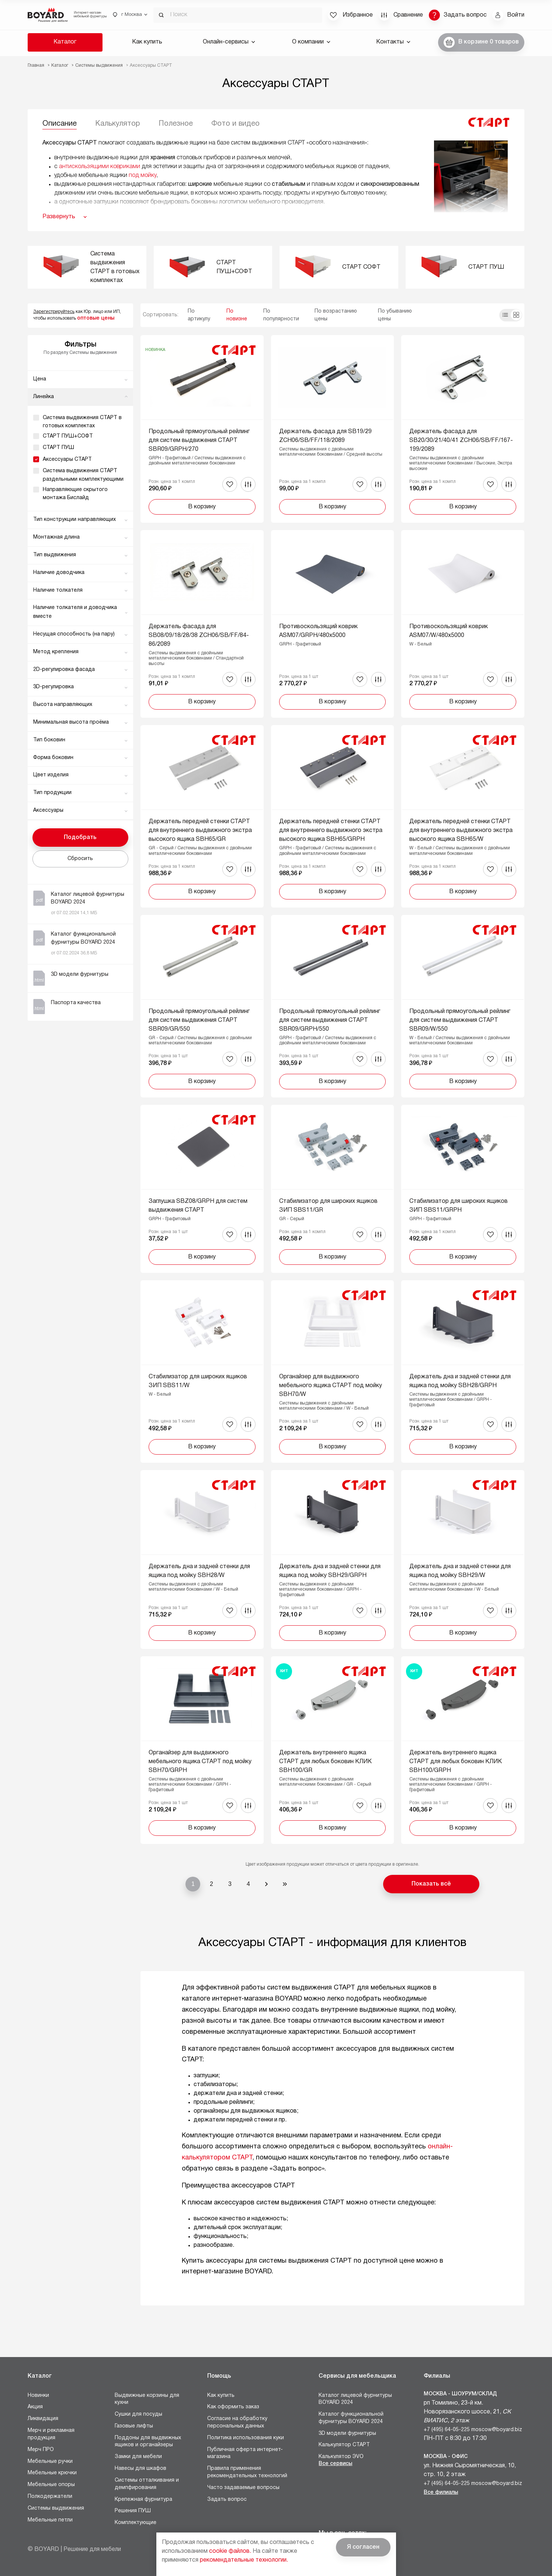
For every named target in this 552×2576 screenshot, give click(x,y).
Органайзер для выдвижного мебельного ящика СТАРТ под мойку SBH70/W (330, 1385)
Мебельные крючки (52, 2473)
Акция (35, 2407)
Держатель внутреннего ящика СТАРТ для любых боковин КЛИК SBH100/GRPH (455, 1761)
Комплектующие (135, 2522)
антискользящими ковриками (99, 166)
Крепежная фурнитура (143, 2499)
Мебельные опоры (51, 2484)
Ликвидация (43, 2418)
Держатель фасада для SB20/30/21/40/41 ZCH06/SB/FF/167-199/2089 (461, 440)
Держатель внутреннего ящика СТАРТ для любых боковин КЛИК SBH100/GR (325, 1761)
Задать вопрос (227, 2499)
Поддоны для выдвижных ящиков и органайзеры (148, 2442)
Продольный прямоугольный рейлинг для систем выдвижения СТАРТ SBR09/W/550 (459, 1020)
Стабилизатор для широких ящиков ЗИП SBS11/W (198, 1381)
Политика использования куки (245, 2438)
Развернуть (58, 216)
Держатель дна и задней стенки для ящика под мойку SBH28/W (199, 1571)
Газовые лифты (134, 2426)
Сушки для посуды (138, 2414)
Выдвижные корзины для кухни (147, 2399)
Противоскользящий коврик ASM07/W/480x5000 (448, 631)
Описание (59, 124)
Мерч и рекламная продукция (51, 2434)
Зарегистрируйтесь (53, 312)
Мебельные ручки (50, 2461)
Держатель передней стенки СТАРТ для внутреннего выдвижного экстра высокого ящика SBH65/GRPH (330, 830)
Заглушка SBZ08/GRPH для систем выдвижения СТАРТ (198, 1206)
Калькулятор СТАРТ (344, 2445)
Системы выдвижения (56, 2508)
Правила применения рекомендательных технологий (247, 2472)
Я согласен (363, 2547)
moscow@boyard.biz (496, 2429)
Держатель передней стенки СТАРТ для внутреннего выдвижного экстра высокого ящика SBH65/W (461, 830)
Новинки (38, 2395)
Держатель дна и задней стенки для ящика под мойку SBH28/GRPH (460, 1381)
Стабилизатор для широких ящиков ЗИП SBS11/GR (328, 1206)
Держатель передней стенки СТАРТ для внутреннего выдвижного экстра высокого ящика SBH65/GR (200, 830)
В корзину (202, 506)
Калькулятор (117, 124)
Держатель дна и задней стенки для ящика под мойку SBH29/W (460, 1571)
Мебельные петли (50, 2520)
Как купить (147, 42)
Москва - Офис (446, 2456)
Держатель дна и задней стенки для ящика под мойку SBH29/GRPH (330, 1571)
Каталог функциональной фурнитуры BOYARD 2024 (351, 2418)
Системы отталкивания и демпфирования (147, 2484)
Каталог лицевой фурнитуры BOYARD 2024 (355, 2399)
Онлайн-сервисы (229, 42)
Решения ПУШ (133, 2511)
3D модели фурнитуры (347, 2433)
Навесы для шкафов (140, 2468)
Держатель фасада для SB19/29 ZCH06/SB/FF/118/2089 (325, 436)
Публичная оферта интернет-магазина (245, 2453)
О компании (311, 42)
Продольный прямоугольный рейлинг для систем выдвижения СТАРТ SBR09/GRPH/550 (329, 1020)
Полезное (176, 124)
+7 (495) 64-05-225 (447, 2429)
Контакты (393, 42)
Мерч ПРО (41, 2449)
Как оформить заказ (233, 2407)
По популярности (281, 315)
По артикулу (199, 315)
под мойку (142, 175)
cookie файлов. (230, 2551)
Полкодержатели (50, 2496)
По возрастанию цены (336, 315)
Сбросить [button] (80, 858)
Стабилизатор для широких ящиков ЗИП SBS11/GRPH (458, 1206)
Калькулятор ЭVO (341, 2456)
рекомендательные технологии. (244, 2560)
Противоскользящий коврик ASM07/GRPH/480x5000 (318, 631)
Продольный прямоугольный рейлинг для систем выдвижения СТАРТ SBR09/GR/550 (199, 1020)
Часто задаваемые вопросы (243, 2487)
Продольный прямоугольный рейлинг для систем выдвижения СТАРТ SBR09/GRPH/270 (199, 440)
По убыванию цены (395, 315)
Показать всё (431, 1884)
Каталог (64, 42)
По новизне (236, 315)
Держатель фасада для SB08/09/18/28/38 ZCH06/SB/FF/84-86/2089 (199, 635)
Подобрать (80, 837)
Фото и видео (235, 124)
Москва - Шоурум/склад (460, 2394)
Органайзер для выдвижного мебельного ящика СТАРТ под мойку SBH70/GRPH (200, 1761)
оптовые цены (95, 318)
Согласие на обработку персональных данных (237, 2422)
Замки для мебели (138, 2456)
